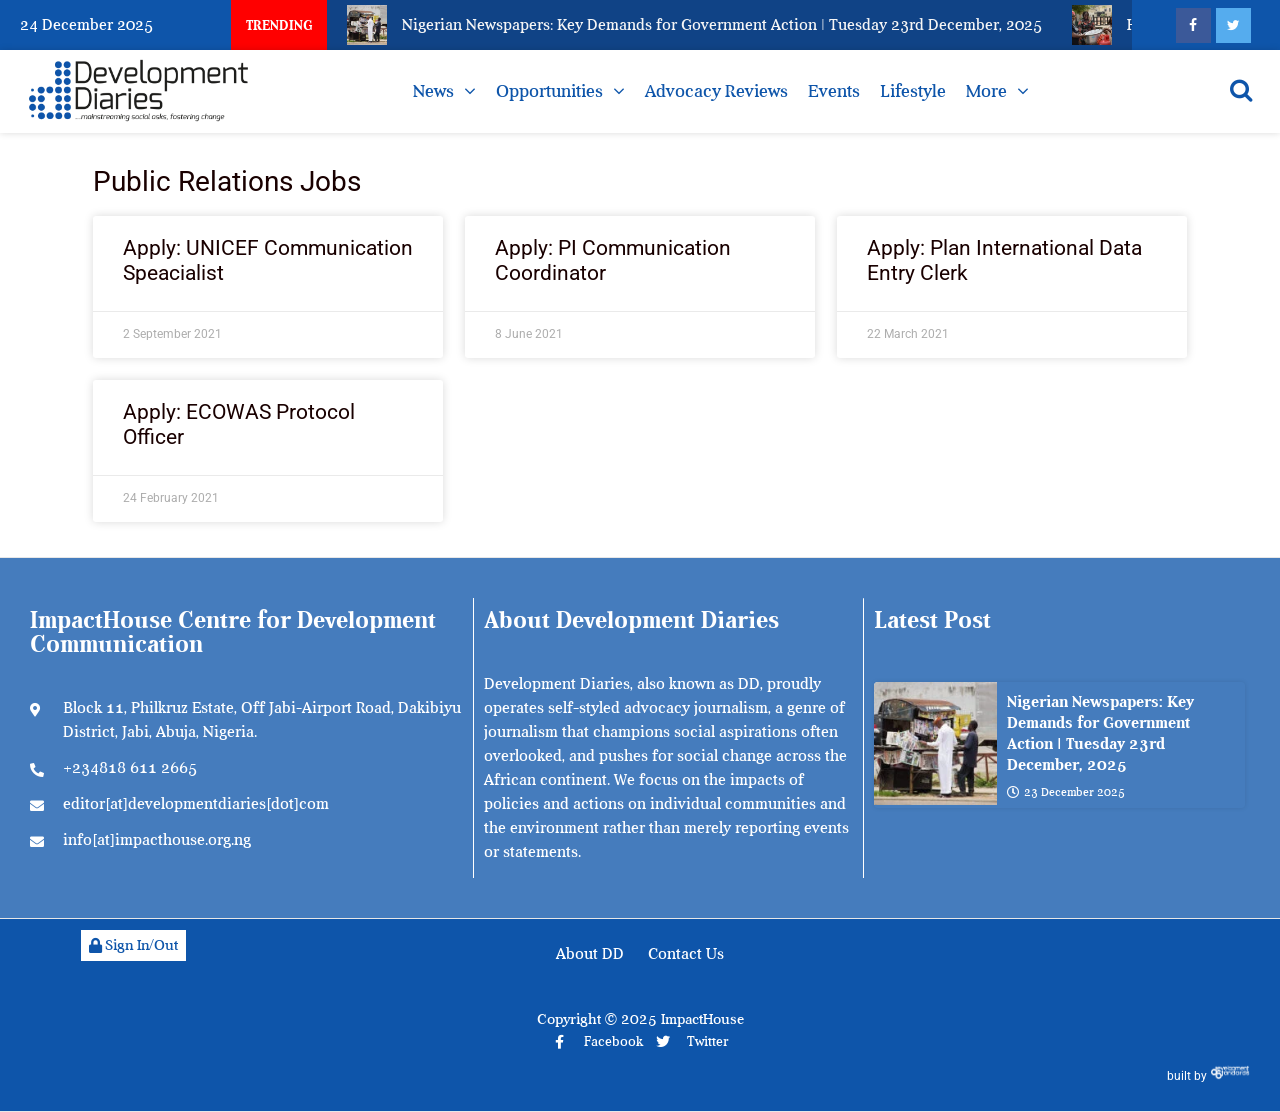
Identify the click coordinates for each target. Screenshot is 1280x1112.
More (986, 91)
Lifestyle (913, 91)
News (433, 91)
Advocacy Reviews (716, 91)
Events (834, 91)
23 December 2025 (1066, 792)
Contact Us (686, 954)
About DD (590, 954)
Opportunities (549, 91)
